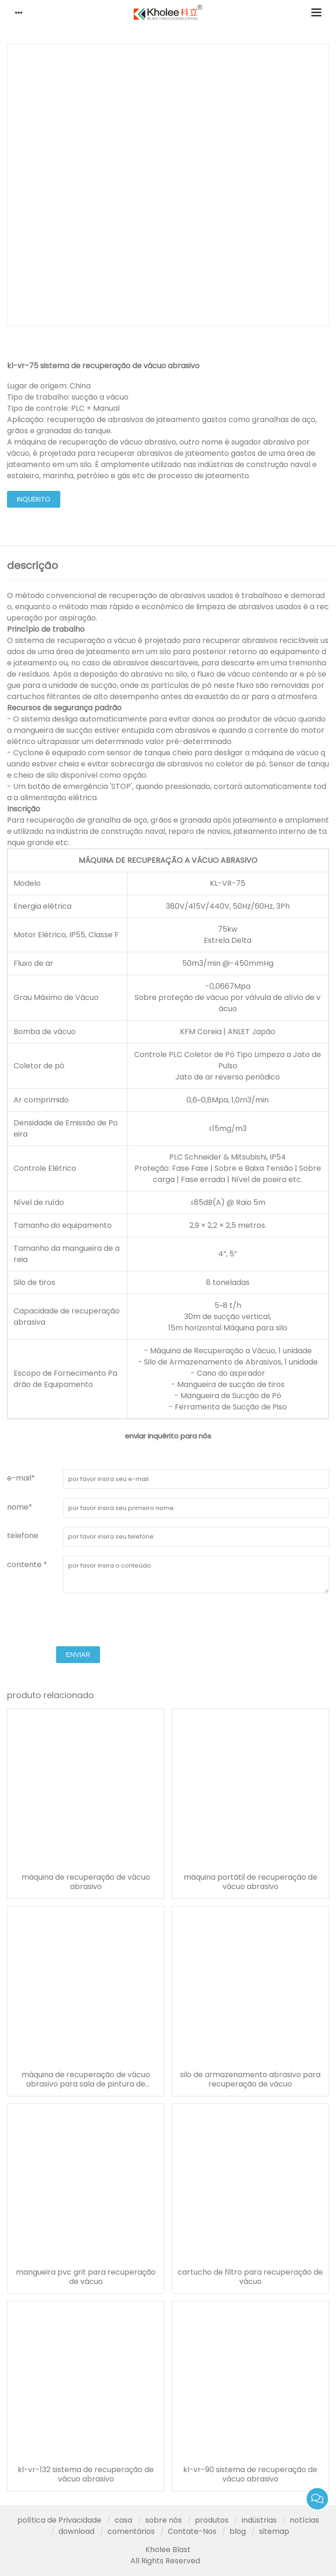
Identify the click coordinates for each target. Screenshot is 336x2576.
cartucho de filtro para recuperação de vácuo (250, 2277)
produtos (212, 2520)
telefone (22, 1535)
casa (123, 2520)
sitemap (274, 2531)
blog (237, 2531)
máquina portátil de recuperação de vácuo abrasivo (250, 1882)
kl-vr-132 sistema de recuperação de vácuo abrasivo (86, 2474)
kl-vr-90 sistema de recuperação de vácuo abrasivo (250, 2474)
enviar (78, 1654)
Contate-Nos (192, 2531)
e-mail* (21, 1478)
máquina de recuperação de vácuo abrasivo (85, 1882)
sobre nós (163, 2520)
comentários (131, 2531)
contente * (27, 1564)
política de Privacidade (59, 2520)
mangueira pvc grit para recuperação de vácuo (86, 2277)
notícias (304, 2520)
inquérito (33, 499)
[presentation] (78, 1621)
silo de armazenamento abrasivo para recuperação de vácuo (250, 2079)
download (76, 2531)
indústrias (259, 2520)
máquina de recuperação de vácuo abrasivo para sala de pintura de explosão (85, 2079)
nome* (19, 1507)
